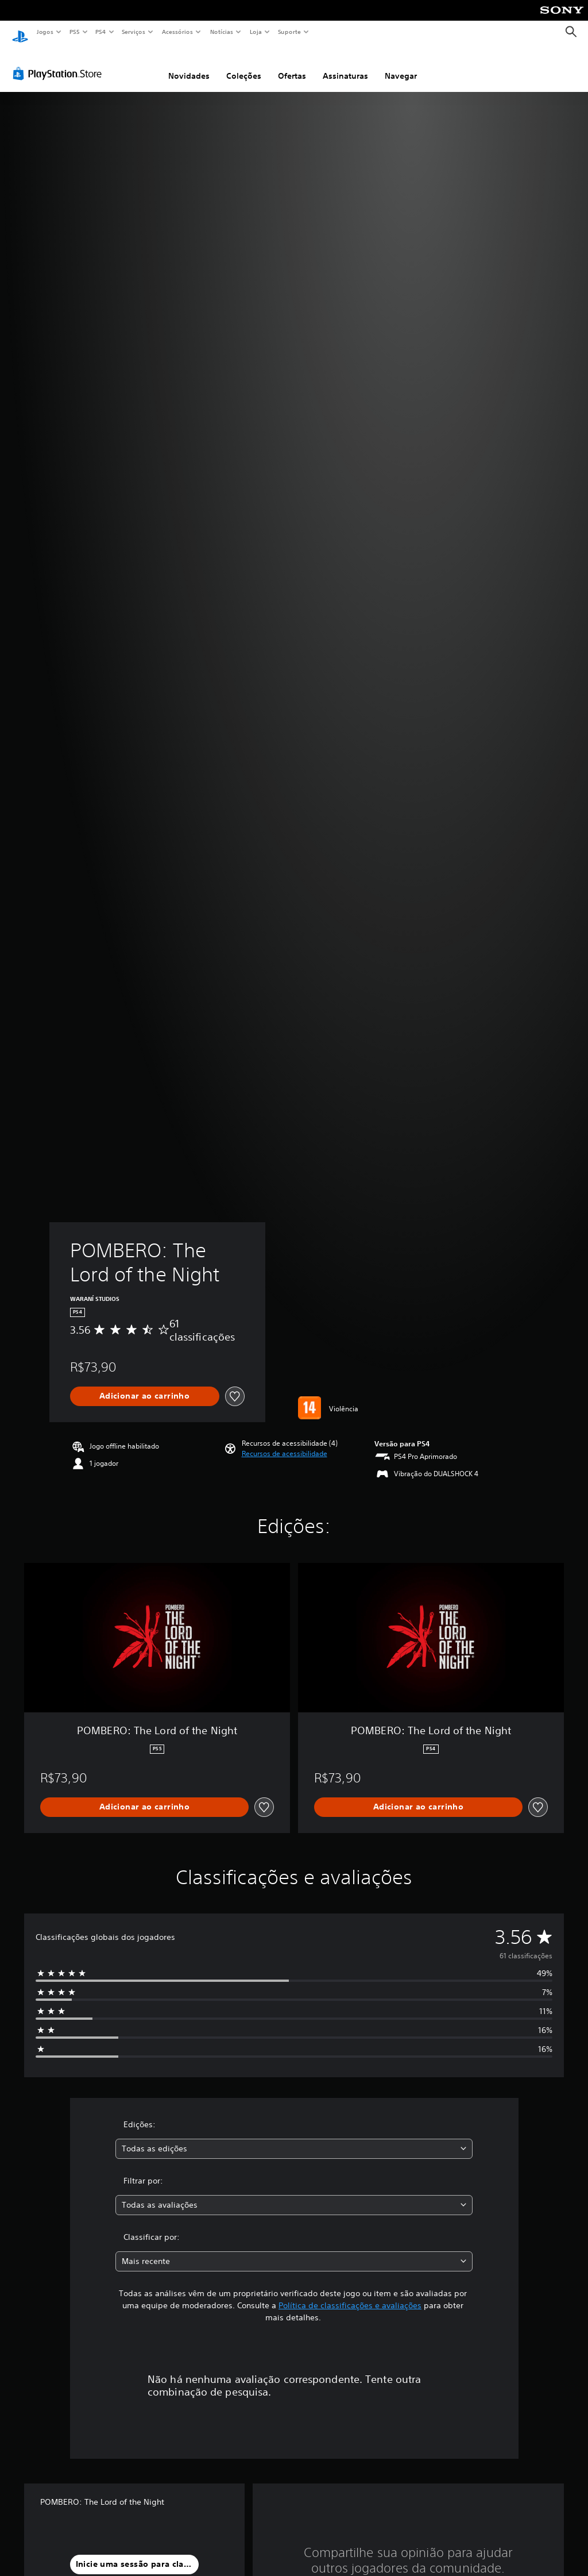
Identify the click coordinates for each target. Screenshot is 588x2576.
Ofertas (292, 65)
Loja (256, 32)
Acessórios (177, 32)
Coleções (243, 65)
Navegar (401, 65)
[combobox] (294, 2138)
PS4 (100, 32)
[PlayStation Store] (59, 62)
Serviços (134, 32)
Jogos (44, 32)
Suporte (289, 32)
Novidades (189, 65)
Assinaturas (345, 65)
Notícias (222, 32)
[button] (284, 1443)
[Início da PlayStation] (20, 32)
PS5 (74, 32)
